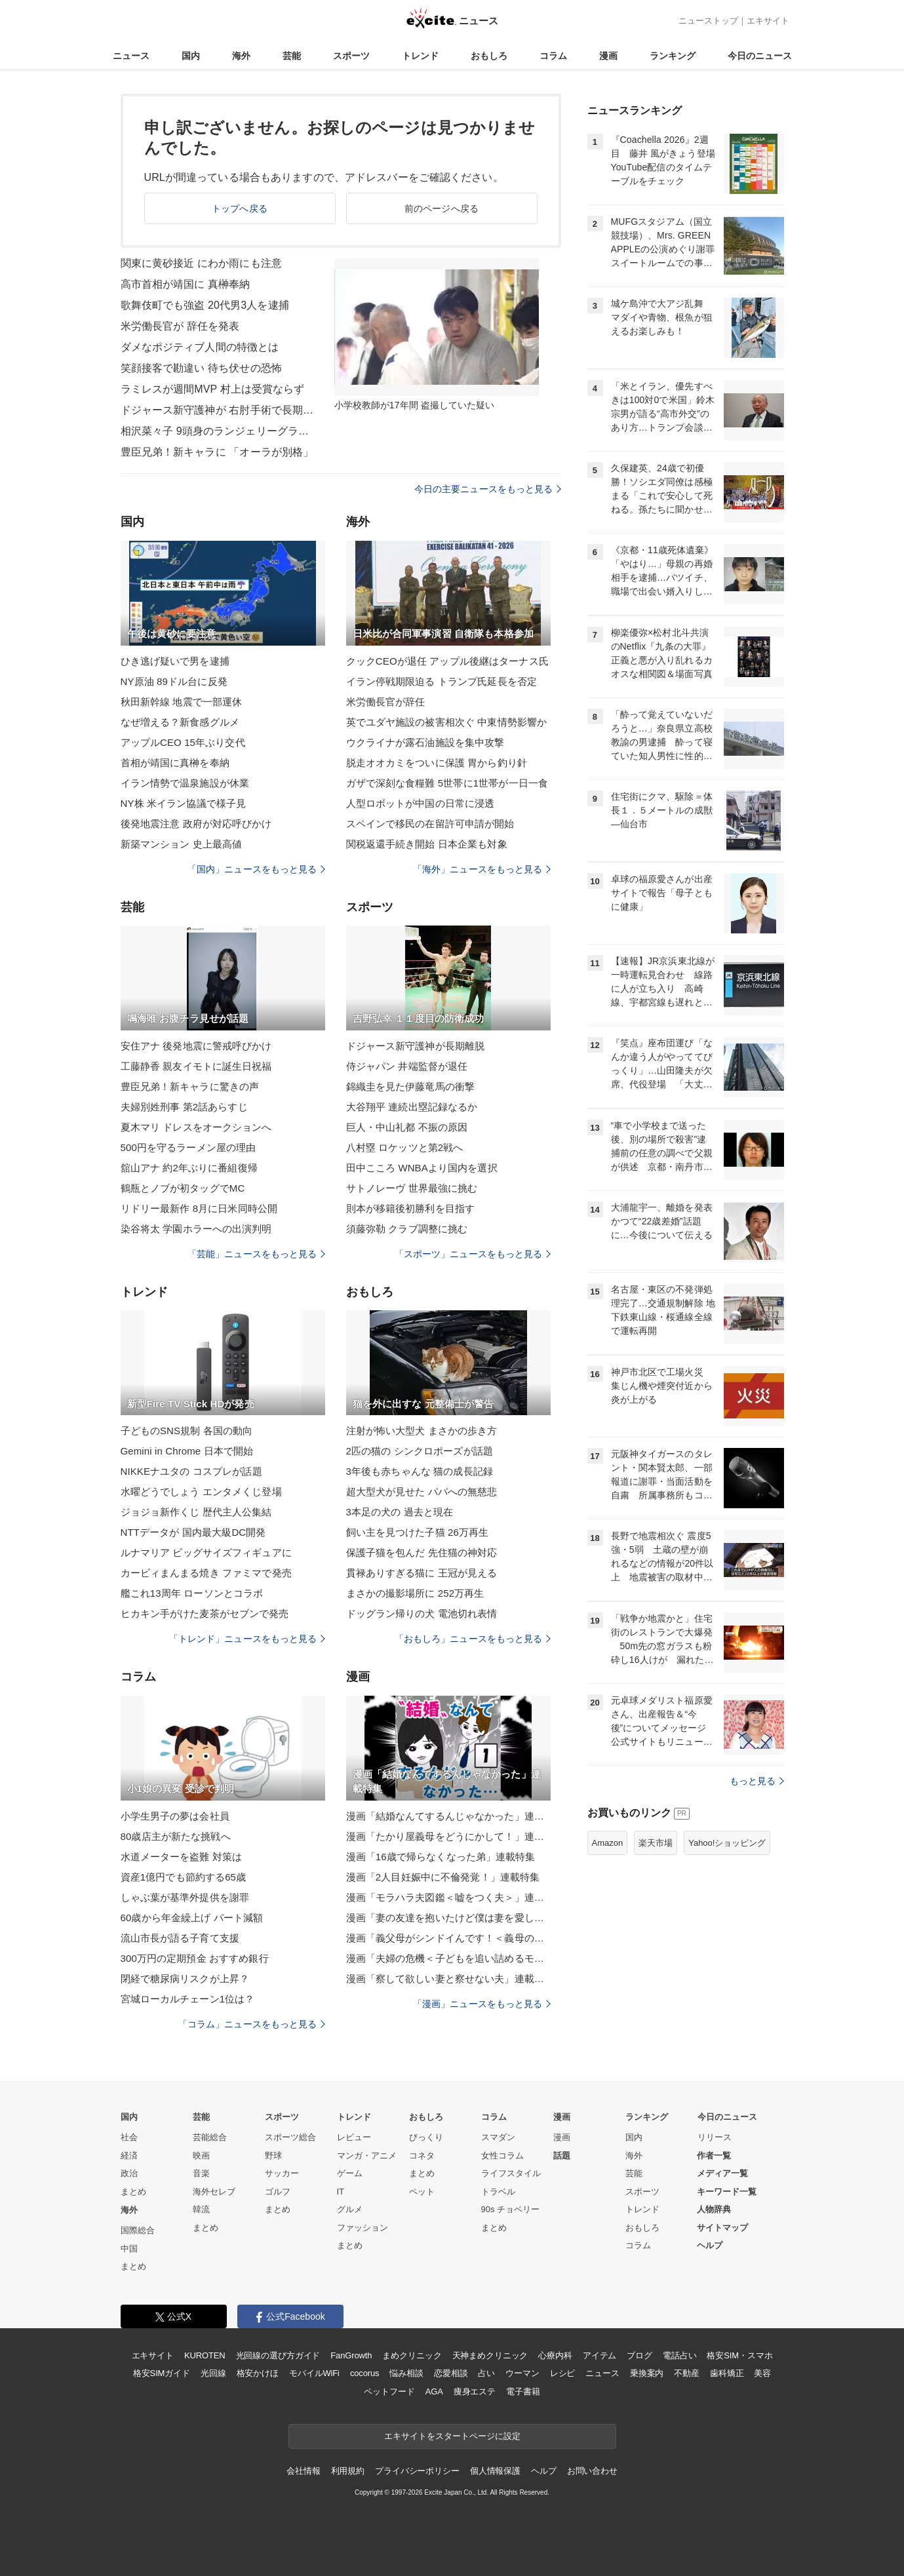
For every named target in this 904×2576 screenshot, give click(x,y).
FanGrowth (351, 2355)
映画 (201, 2155)
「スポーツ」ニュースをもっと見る (473, 1254)
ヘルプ (709, 2245)
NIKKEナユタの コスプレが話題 (191, 1471)
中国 (129, 2249)
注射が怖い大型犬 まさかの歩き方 (422, 1430)
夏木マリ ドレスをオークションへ (196, 1127)
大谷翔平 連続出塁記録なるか (412, 1106)
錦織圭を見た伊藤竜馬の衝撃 (410, 1086)
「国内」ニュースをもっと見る (256, 869)
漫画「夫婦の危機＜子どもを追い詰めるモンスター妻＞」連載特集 (448, 1958)
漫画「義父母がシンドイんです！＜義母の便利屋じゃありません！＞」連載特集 (448, 1937)
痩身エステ (475, 2391)
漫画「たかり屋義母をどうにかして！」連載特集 (448, 1836)
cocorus (365, 2373)
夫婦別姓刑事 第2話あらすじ (184, 1106)
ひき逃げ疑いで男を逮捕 (175, 661)
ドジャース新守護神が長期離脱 (415, 1045)
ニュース (131, 55)
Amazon (607, 1843)
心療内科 (555, 2355)
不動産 (686, 2373)
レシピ (563, 2373)
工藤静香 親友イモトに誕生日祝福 (196, 1066)
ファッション (362, 2228)
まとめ (133, 2191)
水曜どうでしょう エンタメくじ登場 (201, 1491)
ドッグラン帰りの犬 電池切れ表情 (422, 1613)
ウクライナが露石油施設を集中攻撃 (425, 742)
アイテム (599, 2355)
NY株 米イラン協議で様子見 (183, 803)
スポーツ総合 (290, 2137)
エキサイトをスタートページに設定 (452, 2436)
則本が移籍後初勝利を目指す (410, 1208)
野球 (273, 2155)
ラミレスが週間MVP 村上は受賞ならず (213, 389)
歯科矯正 (726, 2373)
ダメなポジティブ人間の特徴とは (200, 347)
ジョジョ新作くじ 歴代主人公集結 (196, 1511)
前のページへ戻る (441, 208)
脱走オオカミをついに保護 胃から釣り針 (436, 762)
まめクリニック (411, 2355)
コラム (553, 55)
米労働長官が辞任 (385, 701)
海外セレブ (214, 2191)
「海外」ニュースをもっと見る (482, 869)
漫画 (608, 55)
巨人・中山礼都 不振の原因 (407, 1127)
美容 (762, 2373)
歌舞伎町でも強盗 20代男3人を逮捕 (205, 305)
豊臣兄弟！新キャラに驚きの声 (190, 1086)
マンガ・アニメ (367, 2155)
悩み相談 (406, 2373)
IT (341, 2191)
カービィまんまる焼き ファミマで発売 (206, 1572)
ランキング (673, 55)
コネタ (422, 2155)
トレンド (420, 55)
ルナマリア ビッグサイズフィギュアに (206, 1552)
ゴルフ (277, 2191)
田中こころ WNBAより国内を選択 (422, 1167)
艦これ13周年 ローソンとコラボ (192, 1593)
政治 (129, 2173)
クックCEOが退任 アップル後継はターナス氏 (447, 661)
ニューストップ (708, 21)
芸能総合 (210, 2137)
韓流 (201, 2209)
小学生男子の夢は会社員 (175, 1816)
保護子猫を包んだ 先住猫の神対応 (422, 1552)
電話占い (679, 2355)
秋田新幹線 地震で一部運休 (182, 701)
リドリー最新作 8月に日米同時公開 (199, 1208)
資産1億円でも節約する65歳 (183, 1877)
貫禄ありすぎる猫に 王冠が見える (422, 1572)
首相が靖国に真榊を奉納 (175, 762)
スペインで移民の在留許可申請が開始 (430, 823)
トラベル (498, 2191)
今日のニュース (760, 55)
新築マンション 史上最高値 (182, 843)
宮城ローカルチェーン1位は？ (188, 1998)
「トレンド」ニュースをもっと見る (247, 1638)
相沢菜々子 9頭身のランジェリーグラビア (219, 431)
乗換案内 (646, 2373)
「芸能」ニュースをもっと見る (256, 1254)
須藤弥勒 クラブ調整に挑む (407, 1228)
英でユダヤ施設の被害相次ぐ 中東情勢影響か (446, 722)
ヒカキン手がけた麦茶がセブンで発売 (205, 1613)
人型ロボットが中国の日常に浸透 (420, 803)
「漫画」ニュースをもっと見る (482, 2004)
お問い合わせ (592, 2471)
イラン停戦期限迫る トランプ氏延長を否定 (442, 681)
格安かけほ (258, 2373)
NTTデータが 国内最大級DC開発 (193, 1532)
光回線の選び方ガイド (278, 2355)
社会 (129, 2137)
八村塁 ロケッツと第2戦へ (404, 1147)
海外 (241, 55)
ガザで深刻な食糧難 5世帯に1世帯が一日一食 (447, 783)
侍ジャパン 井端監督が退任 (407, 1066)
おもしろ (489, 55)
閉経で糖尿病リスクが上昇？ (185, 1978)
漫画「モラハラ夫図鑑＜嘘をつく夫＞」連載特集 (448, 1897)
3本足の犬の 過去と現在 (400, 1511)
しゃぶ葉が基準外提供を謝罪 (185, 1897)
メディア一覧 (722, 2173)
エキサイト (768, 21)
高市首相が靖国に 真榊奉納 (185, 284)
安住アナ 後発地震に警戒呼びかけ (196, 1045)
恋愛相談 (450, 2373)
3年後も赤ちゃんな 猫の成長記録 (419, 1471)
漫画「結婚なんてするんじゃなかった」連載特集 (448, 1816)
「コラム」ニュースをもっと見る (251, 2024)
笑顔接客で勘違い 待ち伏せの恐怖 (201, 368)
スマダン (498, 2137)
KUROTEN (205, 2355)
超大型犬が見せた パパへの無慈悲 (422, 1491)
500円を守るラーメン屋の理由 (188, 1147)
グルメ (350, 2209)
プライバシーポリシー (417, 2471)
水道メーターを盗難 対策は (182, 1856)
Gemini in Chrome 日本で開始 (187, 1450)
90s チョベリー (510, 2209)
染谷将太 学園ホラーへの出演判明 (196, 1228)
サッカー (282, 2173)
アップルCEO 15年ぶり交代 (183, 742)
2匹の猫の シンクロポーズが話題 (419, 1450)
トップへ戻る (239, 208)
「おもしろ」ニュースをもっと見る (473, 1638)
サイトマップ (722, 2228)
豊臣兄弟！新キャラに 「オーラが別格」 (217, 452)
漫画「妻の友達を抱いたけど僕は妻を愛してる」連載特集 (448, 1917)
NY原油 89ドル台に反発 (174, 681)
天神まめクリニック (490, 2355)
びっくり (426, 2137)
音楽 (201, 2173)
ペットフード (389, 2391)
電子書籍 (523, 2391)
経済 (129, 2155)
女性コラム (502, 2155)
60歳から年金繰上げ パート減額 (192, 1917)
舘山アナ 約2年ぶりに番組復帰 (189, 1167)
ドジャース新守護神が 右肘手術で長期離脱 (219, 410)
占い (486, 2373)
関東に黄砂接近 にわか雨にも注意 (201, 263)
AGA (434, 2391)
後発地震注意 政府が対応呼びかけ (196, 823)
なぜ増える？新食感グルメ (180, 722)
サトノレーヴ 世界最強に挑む (412, 1188)
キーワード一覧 (727, 2191)
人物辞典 (714, 2209)
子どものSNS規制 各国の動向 (187, 1430)
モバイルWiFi (314, 2373)
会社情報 (303, 2471)
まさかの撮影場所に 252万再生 (415, 1593)
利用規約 (347, 2471)
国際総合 (138, 2230)
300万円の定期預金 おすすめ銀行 (195, 1958)
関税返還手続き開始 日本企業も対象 (426, 843)
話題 (561, 2155)
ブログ (639, 2355)
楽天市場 (656, 1843)
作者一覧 (714, 2155)
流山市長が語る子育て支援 (180, 1937)
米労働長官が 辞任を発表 (180, 326)
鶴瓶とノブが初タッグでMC (183, 1188)
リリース (715, 2137)
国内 (191, 55)
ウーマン (522, 2373)
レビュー (354, 2137)
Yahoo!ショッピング (727, 1843)
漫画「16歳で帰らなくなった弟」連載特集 (441, 1856)
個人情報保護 (495, 2471)
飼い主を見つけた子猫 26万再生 (417, 1532)
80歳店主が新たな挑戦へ (176, 1836)
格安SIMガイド (161, 2373)
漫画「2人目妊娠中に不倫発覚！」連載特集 (443, 1877)
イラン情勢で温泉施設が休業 (185, 783)
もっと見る (757, 1781)
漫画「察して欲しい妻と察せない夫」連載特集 (448, 1978)
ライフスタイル (511, 2173)
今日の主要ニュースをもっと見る (487, 489)
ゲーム (350, 2173)
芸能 (292, 55)
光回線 (213, 2373)
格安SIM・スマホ (739, 2355)
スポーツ (351, 55)
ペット (422, 2191)
